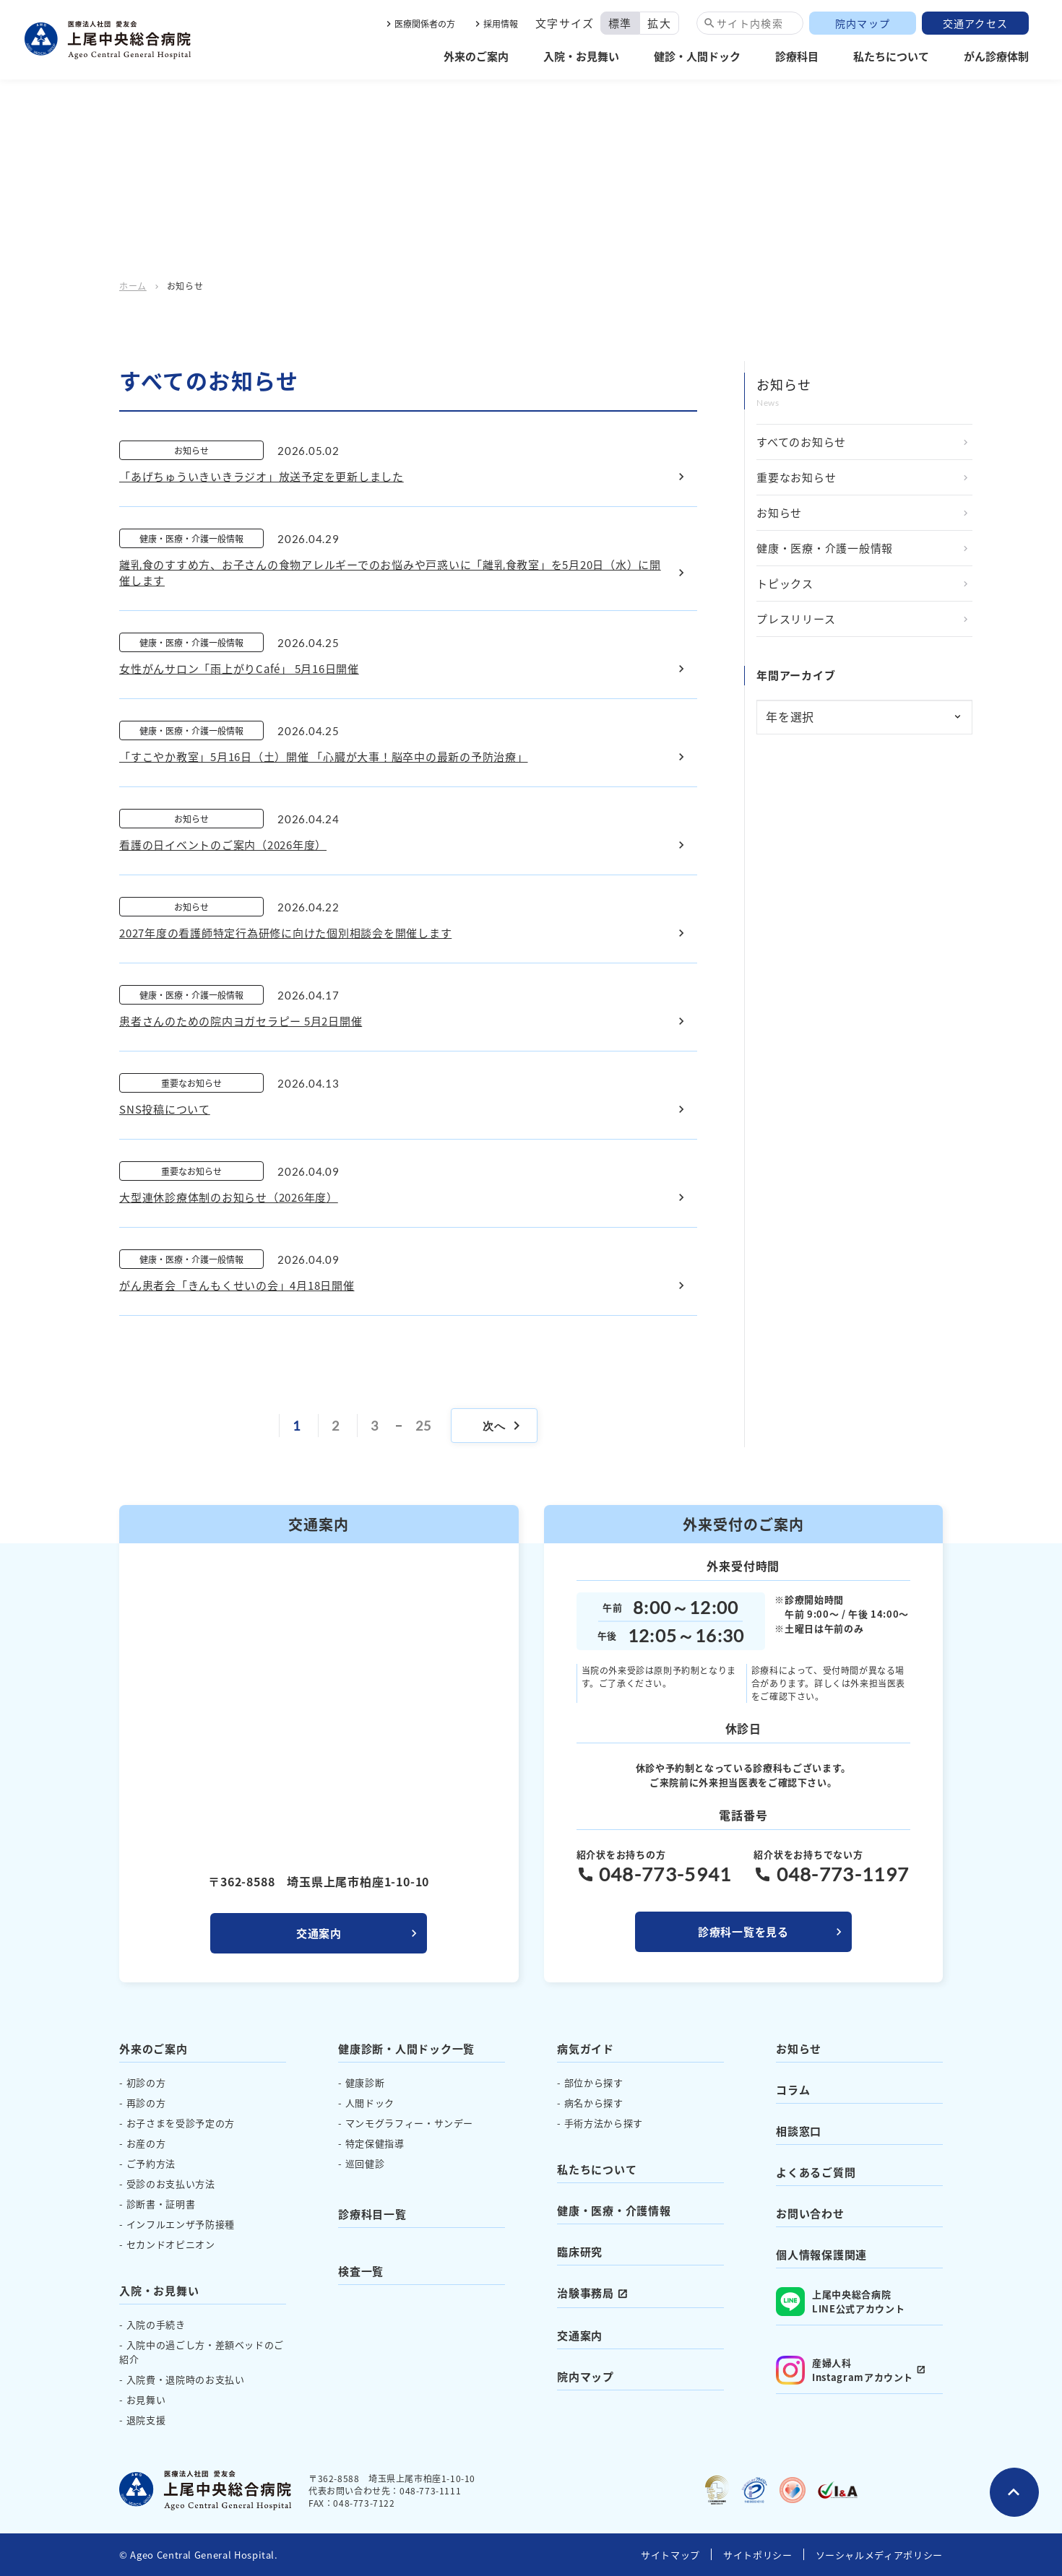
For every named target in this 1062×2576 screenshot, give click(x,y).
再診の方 (146, 2102)
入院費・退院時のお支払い (185, 2379)
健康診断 (365, 2082)
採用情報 (500, 23)
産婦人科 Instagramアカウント (844, 2370)
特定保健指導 (375, 2143)
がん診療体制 (996, 56)
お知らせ (779, 512)
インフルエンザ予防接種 (180, 2224)
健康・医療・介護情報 (614, 2210)
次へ (504, 1425)
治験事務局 (585, 2292)
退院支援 (146, 2420)
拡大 (659, 22)
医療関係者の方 (424, 23)
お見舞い (146, 2399)
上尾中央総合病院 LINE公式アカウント (840, 2301)
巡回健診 (365, 2163)
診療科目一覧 (372, 2213)
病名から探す (593, 2102)
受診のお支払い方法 (170, 2183)
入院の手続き (156, 2324)
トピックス (784, 583)
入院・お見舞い (581, 56)
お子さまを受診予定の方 (180, 2123)
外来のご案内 (476, 56)
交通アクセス (976, 23)
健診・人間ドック (697, 56)
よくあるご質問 (815, 2172)
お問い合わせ (810, 2213)
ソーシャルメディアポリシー (879, 2555)
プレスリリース (795, 618)
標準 (620, 22)
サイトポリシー (758, 2555)
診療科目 (797, 56)
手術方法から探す (603, 2123)
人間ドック (369, 2102)
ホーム (133, 285)
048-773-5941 (665, 1874)
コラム (793, 2089)
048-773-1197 (843, 1874)
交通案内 (319, 1932)
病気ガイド (585, 2048)
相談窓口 (798, 2130)
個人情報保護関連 (821, 2254)
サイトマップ (670, 2555)
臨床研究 (580, 2251)
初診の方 (146, 2082)
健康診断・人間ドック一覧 (406, 2048)
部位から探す (593, 2082)
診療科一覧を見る (743, 1931)
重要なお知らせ (796, 477)
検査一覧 (361, 2270)
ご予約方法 (151, 2163)
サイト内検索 (750, 23)
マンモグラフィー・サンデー (409, 2123)
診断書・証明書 (161, 2204)
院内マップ (862, 23)
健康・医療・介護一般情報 (824, 547)
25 (423, 1426)
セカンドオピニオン (170, 2244)
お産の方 (146, 2143)
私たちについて (891, 56)
